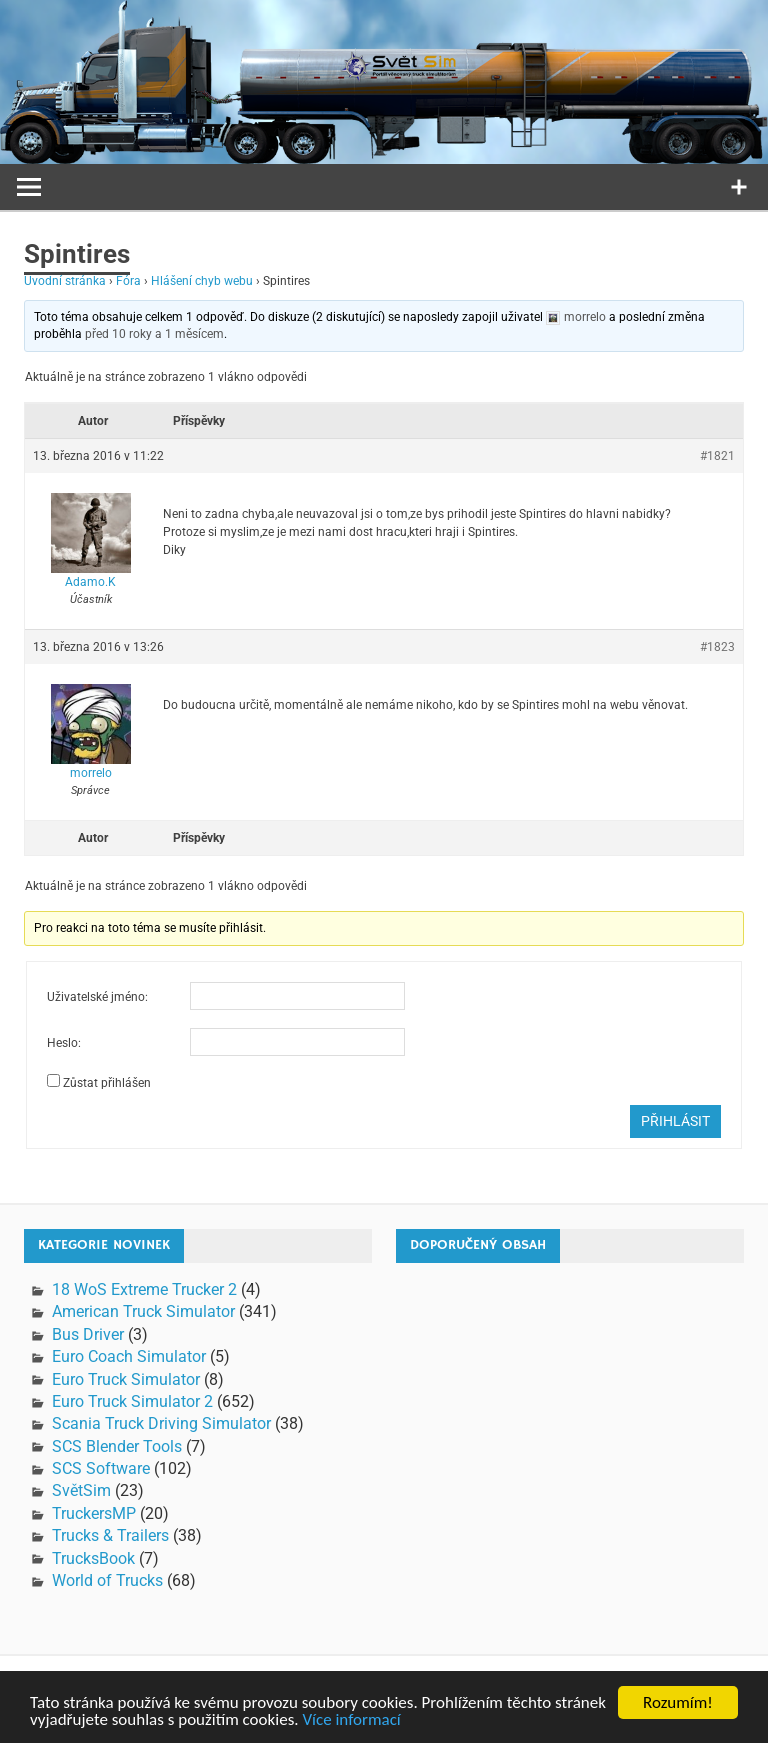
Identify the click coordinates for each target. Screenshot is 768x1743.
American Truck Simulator (143, 1311)
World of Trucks (107, 1580)
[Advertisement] (575, 1449)
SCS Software (101, 1468)
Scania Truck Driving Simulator (161, 1423)
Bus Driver (88, 1334)
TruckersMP (94, 1513)
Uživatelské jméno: (97, 997)
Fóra (128, 281)
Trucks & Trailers (110, 1535)
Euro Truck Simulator (126, 1379)
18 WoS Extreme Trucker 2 (144, 1289)
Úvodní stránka (65, 281)
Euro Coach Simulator (129, 1356)
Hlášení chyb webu (202, 281)
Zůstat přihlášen (107, 1083)
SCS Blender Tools (117, 1446)
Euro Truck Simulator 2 (132, 1401)
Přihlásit (675, 1121)
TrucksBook (93, 1558)
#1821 (717, 456)
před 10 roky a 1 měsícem (154, 334)
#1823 (717, 647)
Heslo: (64, 1043)
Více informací (351, 1720)
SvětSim (81, 1490)
